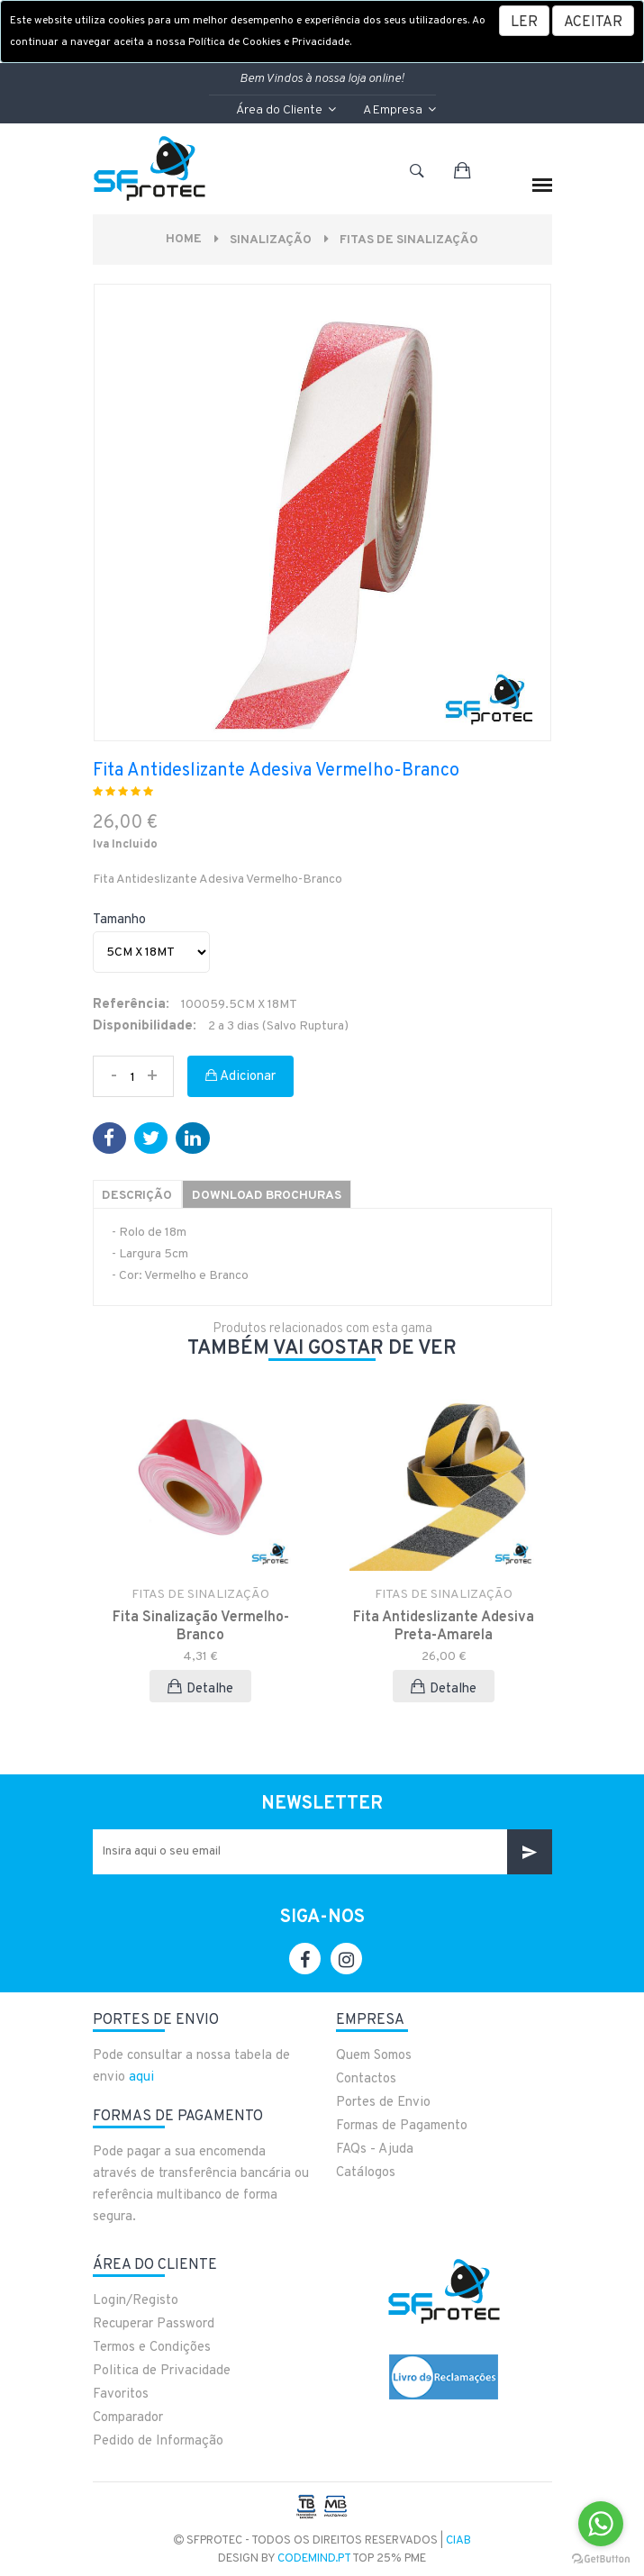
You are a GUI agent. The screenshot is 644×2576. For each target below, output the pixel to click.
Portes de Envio (383, 2101)
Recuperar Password (153, 2323)
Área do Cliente (286, 110)
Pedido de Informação (158, 2440)
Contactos (366, 2078)
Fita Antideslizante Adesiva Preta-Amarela (443, 1626)
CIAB (458, 2540)
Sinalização (270, 240)
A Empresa (399, 110)
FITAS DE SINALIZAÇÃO (410, 240)
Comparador (128, 2417)
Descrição (139, 1195)
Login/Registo (135, 2299)
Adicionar (240, 1076)
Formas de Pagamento (401, 2125)
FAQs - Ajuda (374, 2148)
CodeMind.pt (313, 2558)
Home (182, 239)
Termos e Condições (152, 2346)
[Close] (593, 20)
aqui (141, 2076)
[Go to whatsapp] (600, 2523)
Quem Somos (374, 2055)
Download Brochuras (272, 1195)
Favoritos (121, 2393)
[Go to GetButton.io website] (601, 2558)
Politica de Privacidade (162, 2370)
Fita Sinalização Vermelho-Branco (201, 1626)
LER (524, 23)
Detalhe (200, 1687)
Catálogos (365, 2172)
